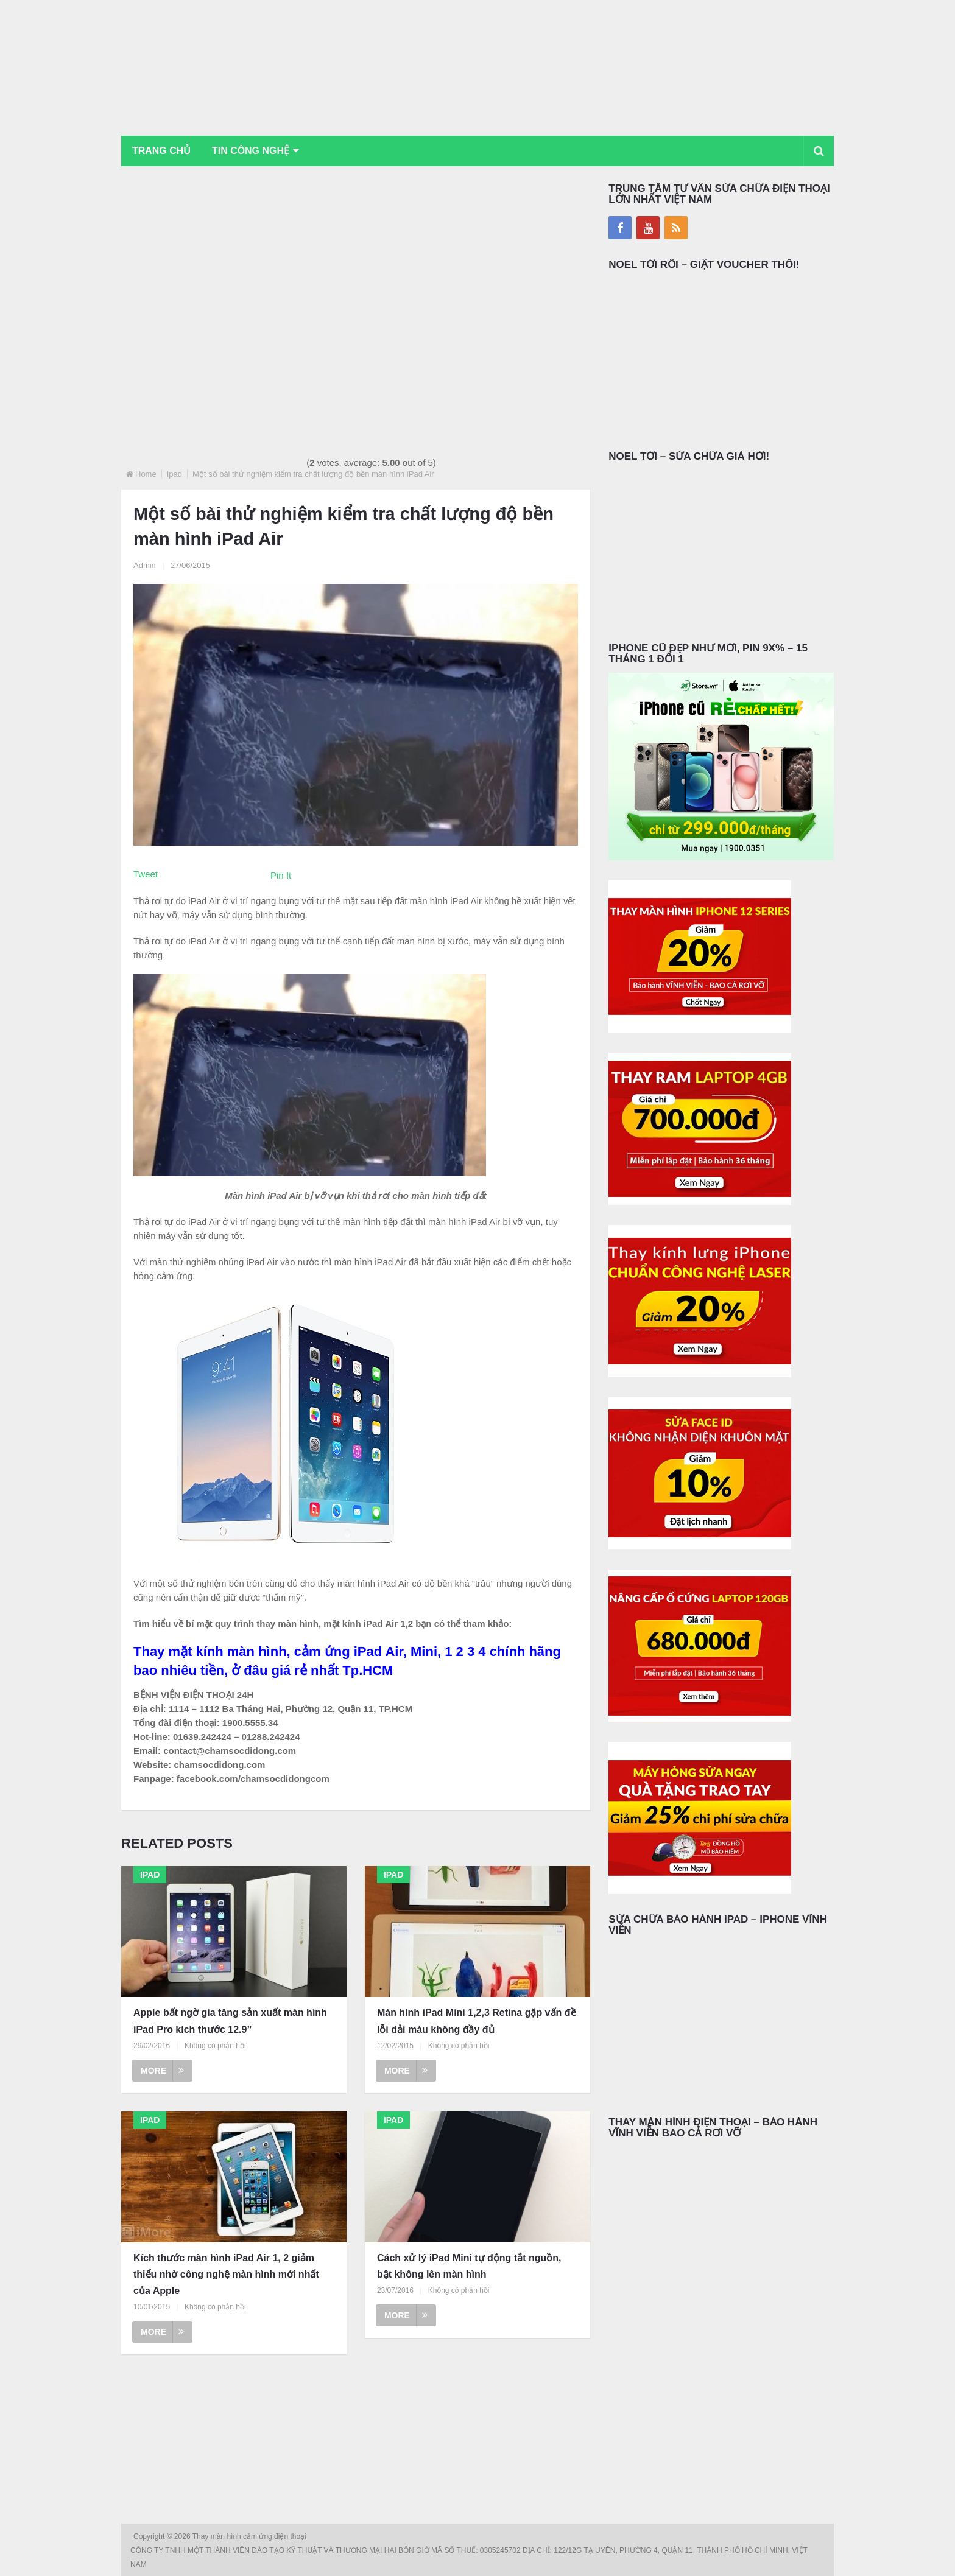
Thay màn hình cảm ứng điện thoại (250, 2536)
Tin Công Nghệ (251, 151)
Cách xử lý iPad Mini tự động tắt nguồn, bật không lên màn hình (469, 2266)
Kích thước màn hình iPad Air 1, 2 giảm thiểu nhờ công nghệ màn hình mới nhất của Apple (226, 2274)
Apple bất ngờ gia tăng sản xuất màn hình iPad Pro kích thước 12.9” (230, 2020)
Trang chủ (161, 151)
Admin (144, 565)
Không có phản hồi (215, 2045)
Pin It (280, 875)
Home (146, 474)
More (162, 2071)
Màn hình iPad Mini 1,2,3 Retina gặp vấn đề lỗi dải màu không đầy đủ (476, 2020)
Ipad (174, 474)
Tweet (145, 874)
